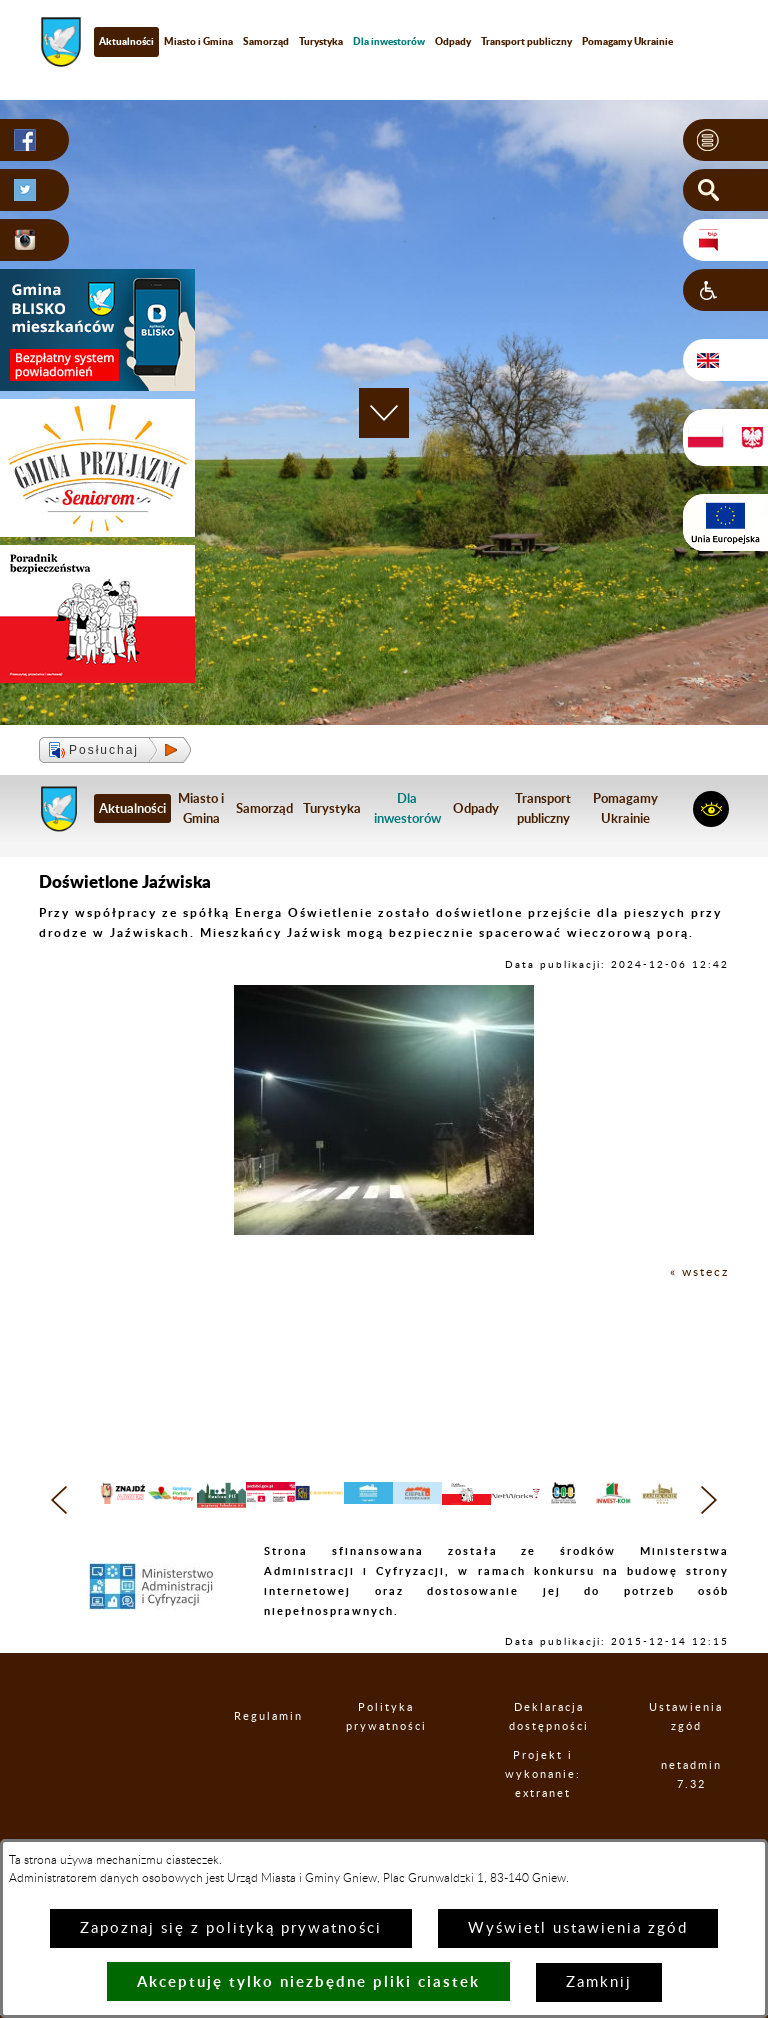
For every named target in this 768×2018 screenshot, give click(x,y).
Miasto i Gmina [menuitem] (198, 41)
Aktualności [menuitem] (126, 41)
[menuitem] (389, 41)
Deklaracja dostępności (563, 1762)
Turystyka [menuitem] (321, 41)
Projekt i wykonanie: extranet (562, 1820)
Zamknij (599, 1982)
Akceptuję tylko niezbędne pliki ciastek (308, 1981)
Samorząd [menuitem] (266, 41)
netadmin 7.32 (699, 1820)
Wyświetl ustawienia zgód (578, 1928)
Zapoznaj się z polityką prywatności (231, 1928)
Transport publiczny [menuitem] (526, 41)
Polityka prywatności (399, 1762)
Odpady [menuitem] (453, 41)
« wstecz (699, 1272)
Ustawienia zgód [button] (696, 1762)
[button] (725, 140)
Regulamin (263, 1762)
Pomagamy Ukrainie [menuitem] (627, 41)
